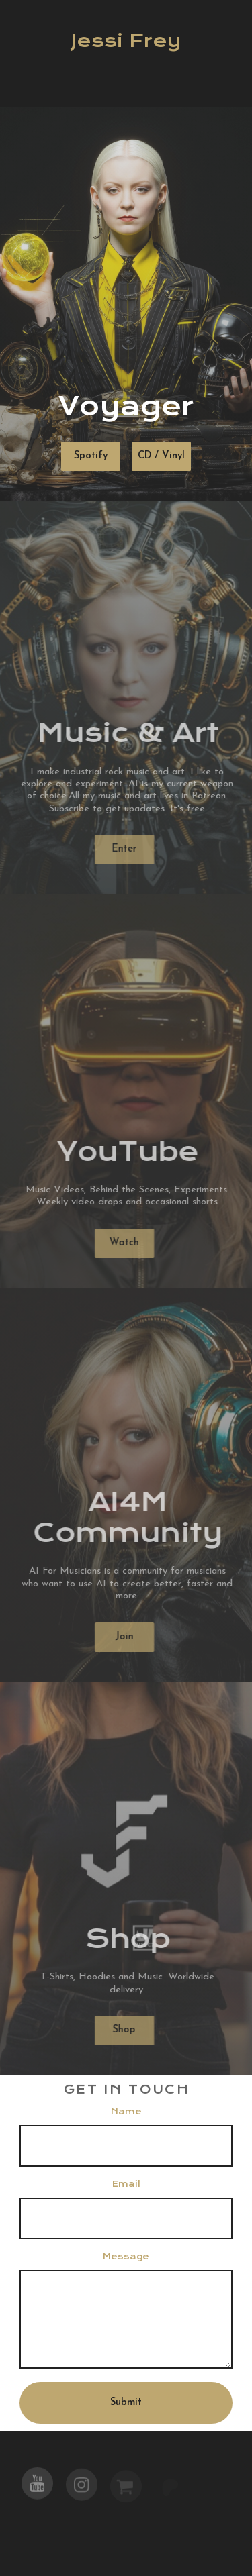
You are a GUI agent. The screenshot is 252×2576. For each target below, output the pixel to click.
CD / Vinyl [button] (160, 456)
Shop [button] (121, 2030)
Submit (126, 2403)
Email (126, 2184)
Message (126, 2256)
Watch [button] (121, 1243)
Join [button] (121, 1637)
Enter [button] (120, 849)
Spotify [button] (91, 456)
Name (126, 2111)
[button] (38, 2487)
